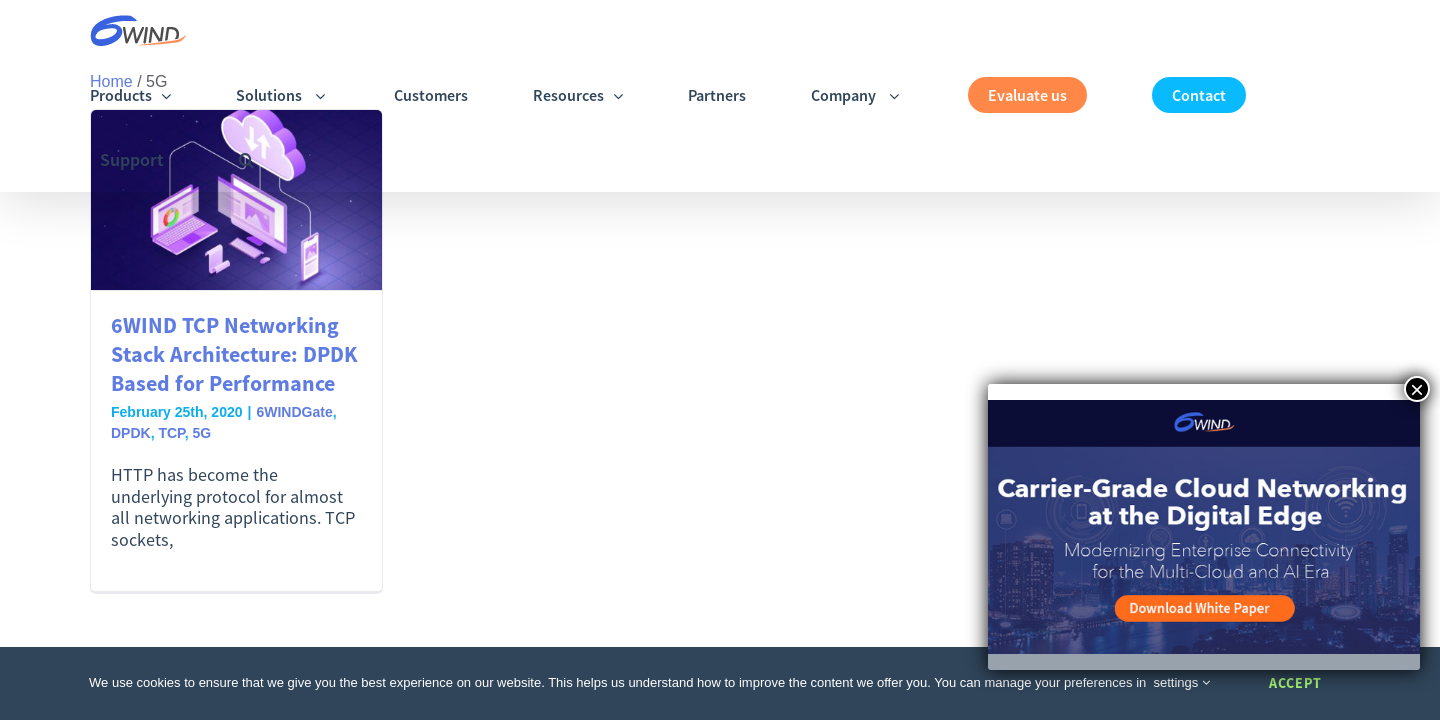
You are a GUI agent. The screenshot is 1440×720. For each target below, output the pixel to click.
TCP (171, 433)
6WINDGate (294, 412)
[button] (1342, 32)
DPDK (131, 433)
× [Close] (1417, 389)
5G (201, 433)
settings (1182, 682)
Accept (1295, 683)
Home (111, 81)
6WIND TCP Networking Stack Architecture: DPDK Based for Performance (234, 353)
